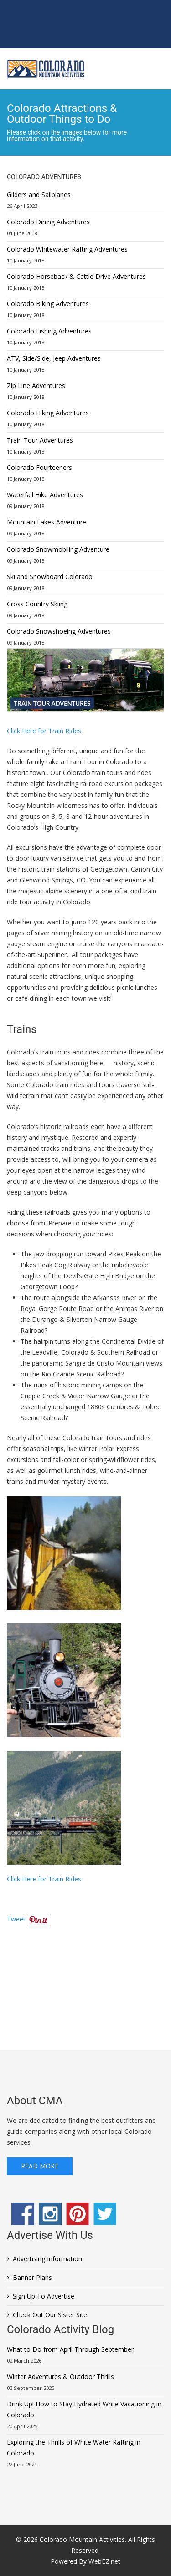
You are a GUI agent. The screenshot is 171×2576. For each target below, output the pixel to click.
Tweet (16, 1919)
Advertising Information (47, 2258)
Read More (39, 2166)
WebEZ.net (104, 2561)
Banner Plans (32, 2277)
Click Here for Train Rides (44, 730)
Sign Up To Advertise (43, 2296)
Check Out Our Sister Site (50, 2314)
